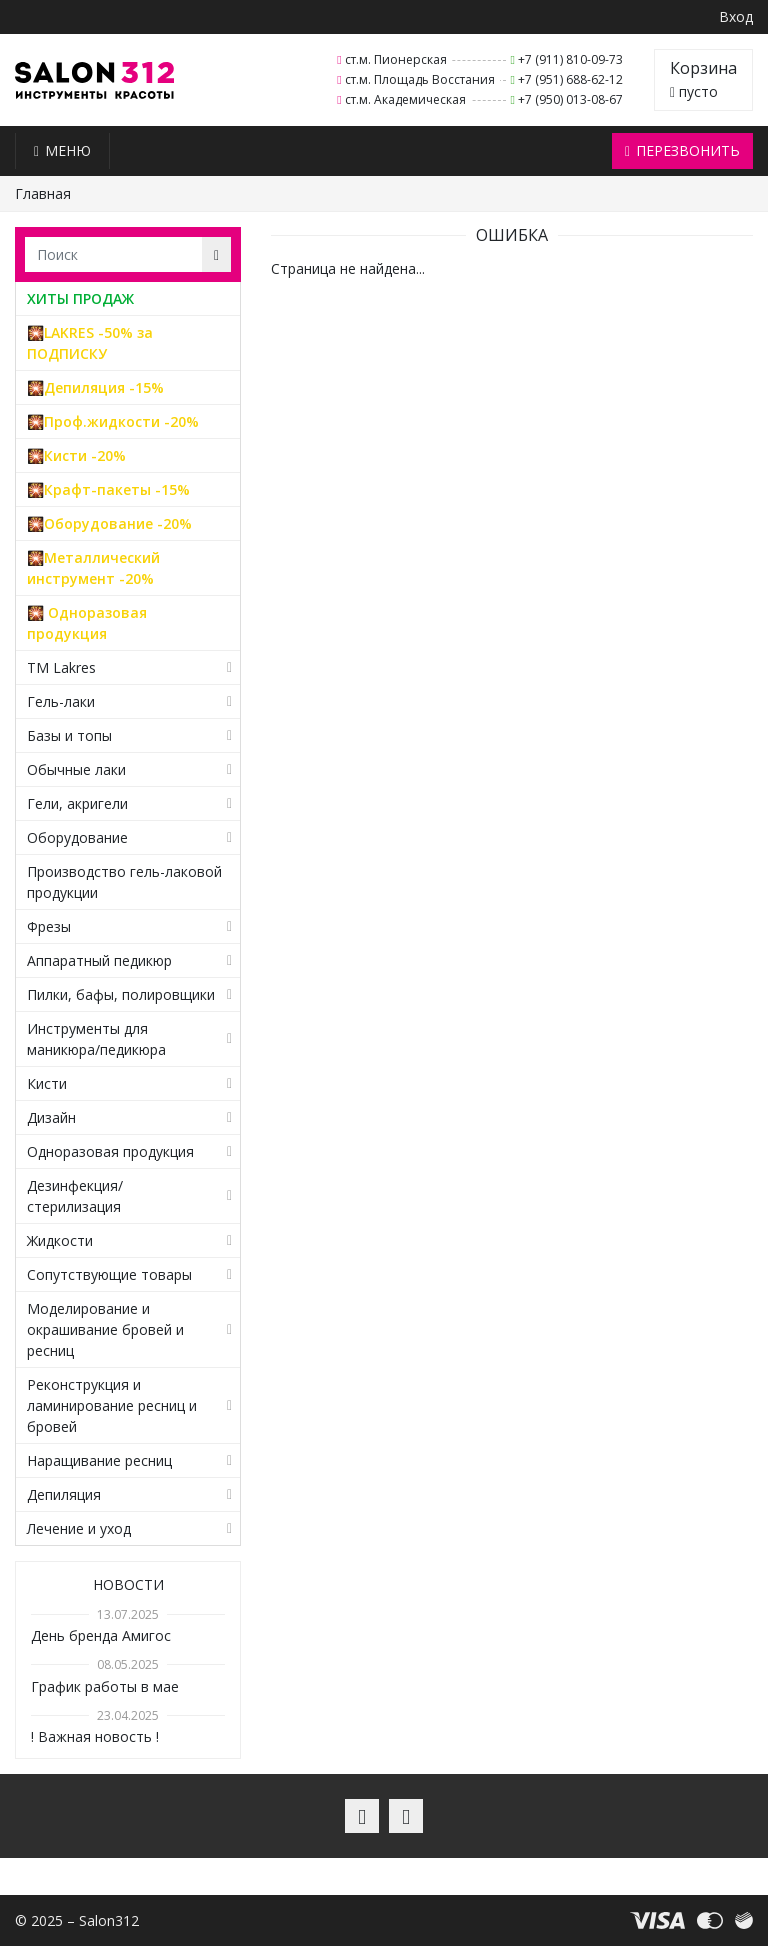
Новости (128, 1584)
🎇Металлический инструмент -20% (93, 568)
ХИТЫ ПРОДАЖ (80, 298)
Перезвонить (682, 150)
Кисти (47, 1083)
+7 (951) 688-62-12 (570, 79)
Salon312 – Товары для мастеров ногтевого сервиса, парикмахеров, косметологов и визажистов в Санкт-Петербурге (94, 80)
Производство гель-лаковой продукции (124, 882)
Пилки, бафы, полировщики (121, 994)
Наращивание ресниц (99, 1460)
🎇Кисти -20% (76, 455)
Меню (62, 150)
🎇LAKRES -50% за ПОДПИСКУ (90, 343)
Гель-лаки (61, 701)
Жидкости (60, 1240)
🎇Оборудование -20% (109, 523)
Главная (43, 193)
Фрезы (49, 926)
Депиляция (64, 1494)
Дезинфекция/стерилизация (75, 1196)
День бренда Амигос (101, 1635)
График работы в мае (105, 1686)
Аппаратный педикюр (99, 960)
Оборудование (77, 837)
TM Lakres (61, 667)
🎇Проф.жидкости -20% (113, 421)
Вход (736, 16)
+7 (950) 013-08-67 (570, 99)
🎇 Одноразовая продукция (87, 623)
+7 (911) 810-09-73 (570, 59)
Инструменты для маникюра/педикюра (96, 1039)
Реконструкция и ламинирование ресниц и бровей (112, 1405)
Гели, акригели (77, 803)
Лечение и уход (79, 1528)
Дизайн (51, 1117)
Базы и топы (69, 735)
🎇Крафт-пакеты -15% (108, 489)
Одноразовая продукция (110, 1151)
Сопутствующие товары (109, 1274)
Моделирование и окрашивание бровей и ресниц (105, 1329)
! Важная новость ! (95, 1736)
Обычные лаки (76, 769)
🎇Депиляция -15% (95, 387)
